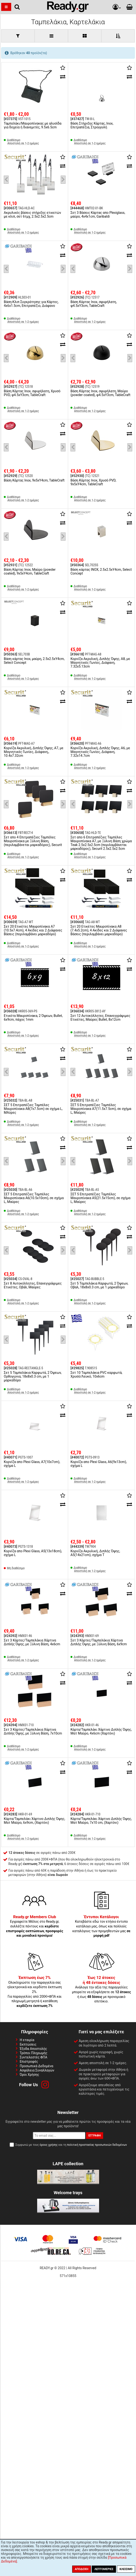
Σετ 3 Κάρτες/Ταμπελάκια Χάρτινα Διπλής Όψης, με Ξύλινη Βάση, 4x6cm (32, 1642)
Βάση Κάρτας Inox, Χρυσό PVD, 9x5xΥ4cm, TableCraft (93, 482)
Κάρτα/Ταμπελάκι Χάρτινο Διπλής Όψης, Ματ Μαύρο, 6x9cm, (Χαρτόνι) (34, 1820)
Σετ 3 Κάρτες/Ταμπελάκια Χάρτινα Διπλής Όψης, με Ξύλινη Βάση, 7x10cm (33, 1731)
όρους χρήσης (49, 2144)
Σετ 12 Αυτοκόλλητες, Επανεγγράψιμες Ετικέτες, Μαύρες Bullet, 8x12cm (100, 1017)
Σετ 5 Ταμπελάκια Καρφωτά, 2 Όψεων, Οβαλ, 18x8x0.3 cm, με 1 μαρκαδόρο (99, 1285)
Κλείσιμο (126, 2569)
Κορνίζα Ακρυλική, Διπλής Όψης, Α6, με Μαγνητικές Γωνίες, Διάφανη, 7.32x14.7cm (100, 751)
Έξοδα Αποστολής (33, 2049)
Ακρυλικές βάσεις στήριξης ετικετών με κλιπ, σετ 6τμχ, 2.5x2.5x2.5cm (32, 214)
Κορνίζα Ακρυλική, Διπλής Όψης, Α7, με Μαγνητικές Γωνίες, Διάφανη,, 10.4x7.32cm (33, 751)
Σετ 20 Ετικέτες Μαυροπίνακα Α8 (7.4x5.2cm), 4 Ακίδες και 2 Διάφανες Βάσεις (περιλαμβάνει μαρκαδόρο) (99, 930)
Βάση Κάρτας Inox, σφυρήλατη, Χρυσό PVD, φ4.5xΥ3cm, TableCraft (32, 393)
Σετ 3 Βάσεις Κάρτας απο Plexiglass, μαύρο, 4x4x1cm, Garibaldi (98, 214)
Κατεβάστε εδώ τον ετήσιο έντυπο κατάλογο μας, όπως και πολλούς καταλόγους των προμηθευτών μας (101, 1926)
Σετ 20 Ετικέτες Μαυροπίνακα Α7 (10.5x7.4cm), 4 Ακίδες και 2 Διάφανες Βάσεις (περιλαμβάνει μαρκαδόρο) (33, 930)
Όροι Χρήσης (29, 2074)
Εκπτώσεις (28, 2044)
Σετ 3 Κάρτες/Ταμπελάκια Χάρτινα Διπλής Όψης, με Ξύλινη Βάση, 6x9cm (99, 1642)
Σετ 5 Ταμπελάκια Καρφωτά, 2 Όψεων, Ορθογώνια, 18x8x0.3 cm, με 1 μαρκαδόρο (32, 1376)
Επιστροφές (29, 2061)
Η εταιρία (27, 2040)
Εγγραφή (94, 2135)
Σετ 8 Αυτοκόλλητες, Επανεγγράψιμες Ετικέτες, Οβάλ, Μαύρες (33, 1285)
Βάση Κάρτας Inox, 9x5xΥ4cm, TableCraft (34, 480)
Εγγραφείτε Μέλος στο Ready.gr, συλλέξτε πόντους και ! (34, 1926)
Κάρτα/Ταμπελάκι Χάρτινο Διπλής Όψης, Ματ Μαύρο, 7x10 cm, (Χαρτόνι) (101, 1820)
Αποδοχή (81, 2569)
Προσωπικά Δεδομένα (36, 2066)
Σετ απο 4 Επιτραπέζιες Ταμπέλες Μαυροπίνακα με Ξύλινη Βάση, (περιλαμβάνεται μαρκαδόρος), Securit (33, 841)
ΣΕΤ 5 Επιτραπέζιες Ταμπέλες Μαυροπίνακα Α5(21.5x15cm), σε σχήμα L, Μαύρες (100, 1198)
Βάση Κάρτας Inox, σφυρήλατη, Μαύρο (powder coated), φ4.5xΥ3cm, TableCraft (100, 393)
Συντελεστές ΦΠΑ (33, 2057)
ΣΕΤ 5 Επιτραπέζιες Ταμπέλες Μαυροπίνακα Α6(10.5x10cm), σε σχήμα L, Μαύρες (34, 1198)
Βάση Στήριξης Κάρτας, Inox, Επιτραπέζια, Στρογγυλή (92, 125)
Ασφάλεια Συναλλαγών (37, 2070)
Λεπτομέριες (103, 2569)
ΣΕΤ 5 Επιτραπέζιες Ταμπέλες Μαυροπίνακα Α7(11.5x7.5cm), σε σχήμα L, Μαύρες (101, 1108)
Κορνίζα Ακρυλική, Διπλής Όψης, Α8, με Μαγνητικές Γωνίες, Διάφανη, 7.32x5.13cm (100, 662)
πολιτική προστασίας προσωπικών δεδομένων (97, 2144)
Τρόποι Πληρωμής (33, 2053)
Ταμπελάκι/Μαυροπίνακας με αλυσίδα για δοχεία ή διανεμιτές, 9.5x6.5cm (32, 125)
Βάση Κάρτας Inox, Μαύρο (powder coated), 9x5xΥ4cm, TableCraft (29, 571)
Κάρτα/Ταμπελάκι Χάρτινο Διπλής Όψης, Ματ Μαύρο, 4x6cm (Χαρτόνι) (101, 1731)
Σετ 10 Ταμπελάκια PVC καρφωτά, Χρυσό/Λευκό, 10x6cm (96, 1374)
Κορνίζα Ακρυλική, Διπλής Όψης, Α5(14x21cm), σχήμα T (95, 1553)
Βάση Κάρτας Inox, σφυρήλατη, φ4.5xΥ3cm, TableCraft (94, 304)
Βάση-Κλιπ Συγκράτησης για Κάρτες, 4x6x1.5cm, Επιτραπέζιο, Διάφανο (31, 304)
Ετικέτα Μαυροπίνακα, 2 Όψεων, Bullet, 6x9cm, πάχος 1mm (33, 1017)
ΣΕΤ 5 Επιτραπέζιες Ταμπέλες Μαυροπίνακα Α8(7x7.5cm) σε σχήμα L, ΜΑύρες (33, 1108)
